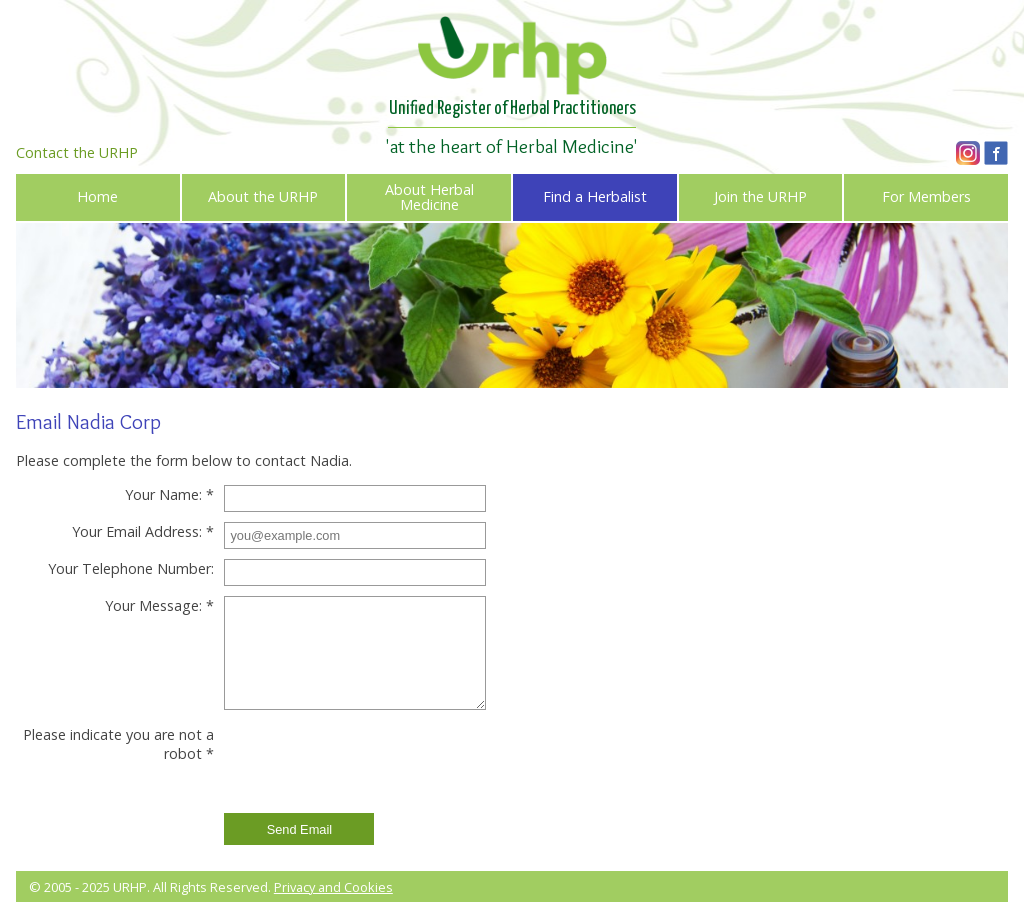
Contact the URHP (77, 152)
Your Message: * (159, 605)
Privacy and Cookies (333, 887)
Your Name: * (169, 494)
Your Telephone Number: (131, 568)
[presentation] (374, 764)
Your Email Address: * (143, 531)
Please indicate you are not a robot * (118, 744)
